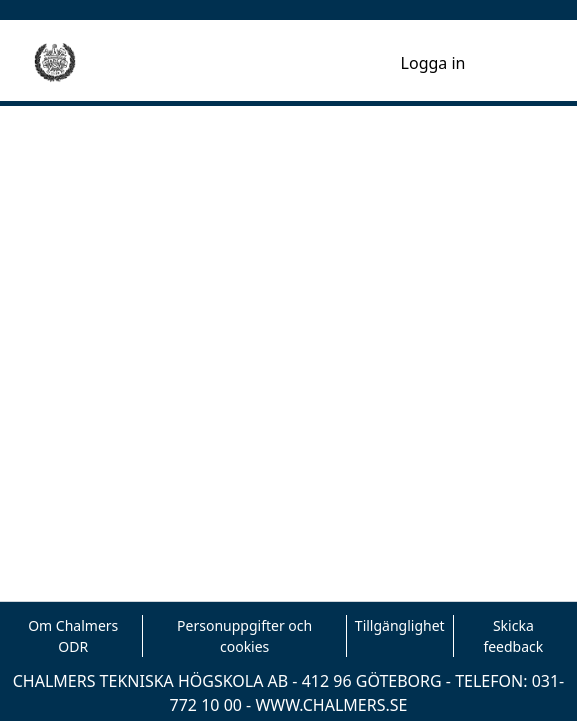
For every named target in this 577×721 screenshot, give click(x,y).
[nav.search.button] (353, 63)
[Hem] (55, 63)
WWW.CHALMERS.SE (331, 705)
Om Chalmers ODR (73, 636)
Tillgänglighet (400, 625)
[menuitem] (382, 63)
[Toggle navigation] (516, 63)
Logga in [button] (434, 63)
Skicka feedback (513, 636)
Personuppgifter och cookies (244, 636)
